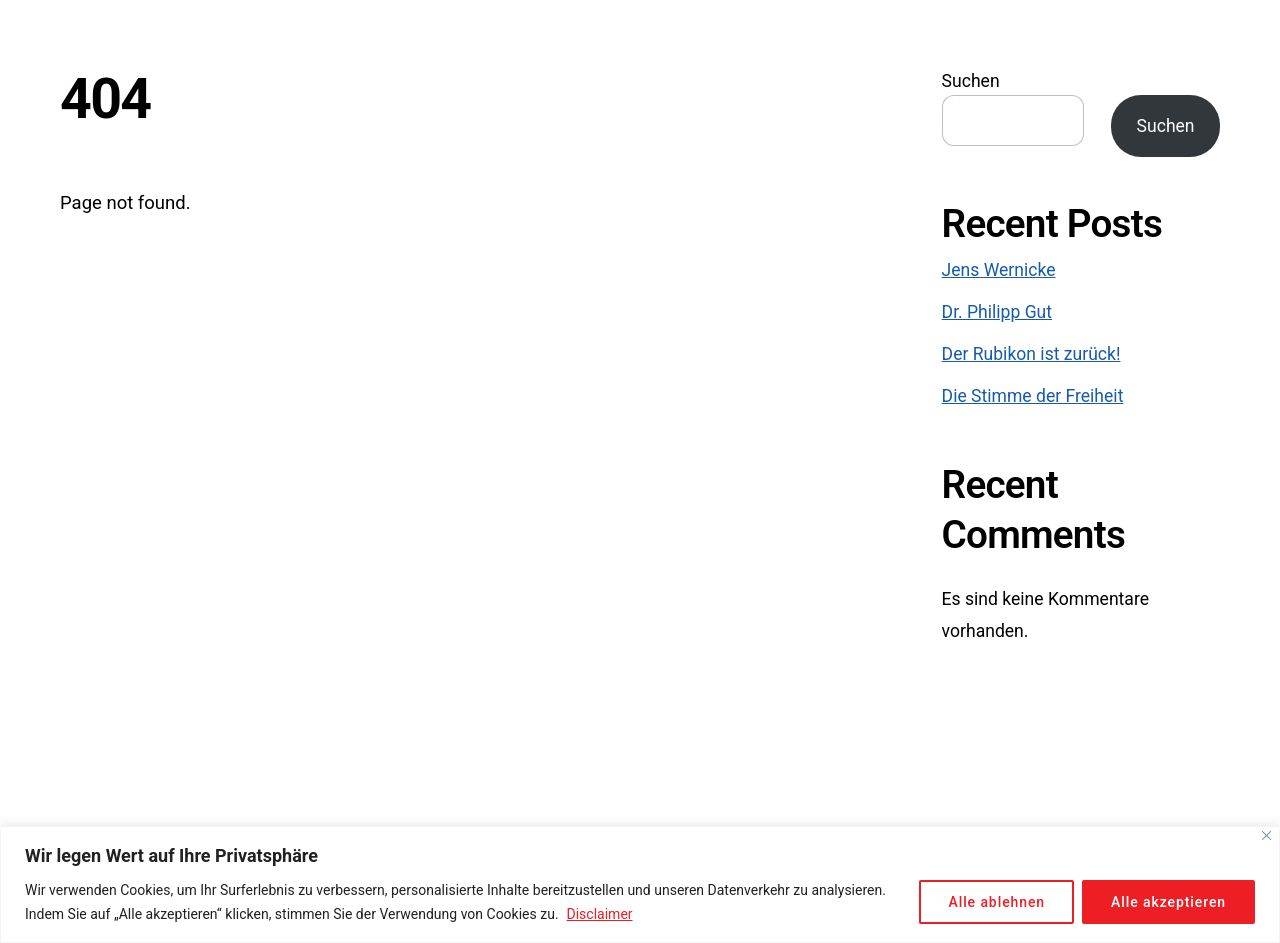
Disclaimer (600, 914)
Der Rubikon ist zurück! (1031, 354)
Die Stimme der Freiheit (1033, 396)
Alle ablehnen (996, 902)
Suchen (971, 81)
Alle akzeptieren (1168, 902)
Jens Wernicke (999, 270)
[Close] (1266, 835)
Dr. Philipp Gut (997, 312)
